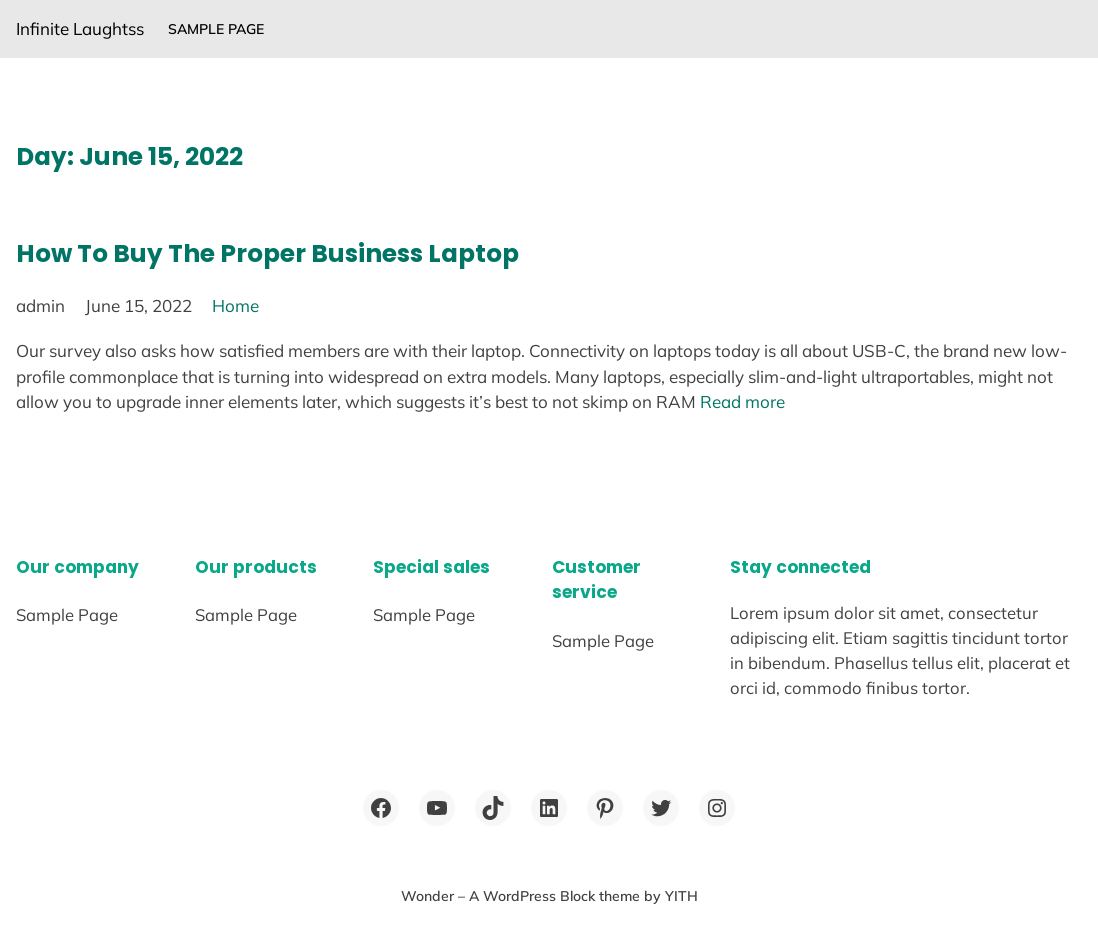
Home (235, 305)
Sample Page (216, 29)
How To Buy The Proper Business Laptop (267, 253)
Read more (742, 401)
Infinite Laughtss (80, 28)
